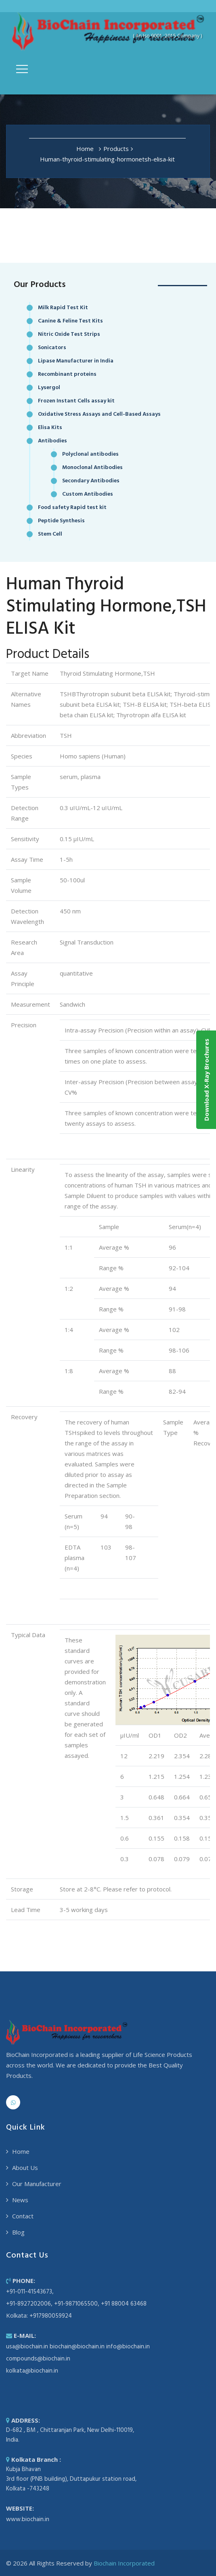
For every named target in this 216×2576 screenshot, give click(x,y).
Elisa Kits (50, 427)
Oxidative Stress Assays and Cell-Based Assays (99, 414)
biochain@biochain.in (77, 2347)
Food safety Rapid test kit (72, 507)
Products (116, 149)
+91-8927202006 (28, 2304)
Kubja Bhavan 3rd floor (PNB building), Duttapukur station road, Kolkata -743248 (71, 2479)
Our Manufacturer (36, 2184)
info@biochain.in (128, 2347)
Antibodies (52, 441)
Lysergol (49, 387)
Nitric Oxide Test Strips (69, 334)
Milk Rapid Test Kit (63, 307)
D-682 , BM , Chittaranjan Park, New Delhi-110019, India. (70, 2435)
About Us (25, 2167)
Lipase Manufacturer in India (75, 361)
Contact (23, 2216)
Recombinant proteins (67, 374)
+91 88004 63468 (124, 2304)
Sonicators (52, 347)
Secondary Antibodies (91, 481)
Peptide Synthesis (61, 521)
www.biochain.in (27, 2519)
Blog (18, 2232)
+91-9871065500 (76, 2304)
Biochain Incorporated (124, 2563)
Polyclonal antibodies (90, 454)
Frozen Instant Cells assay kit (76, 401)
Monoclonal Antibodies (92, 467)
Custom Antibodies (87, 494)
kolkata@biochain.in (32, 2371)
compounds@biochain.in (38, 2359)
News (20, 2200)
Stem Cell (50, 534)
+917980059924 (50, 2316)
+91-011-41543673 (29, 2292)
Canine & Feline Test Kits (70, 321)
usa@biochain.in (27, 2347)
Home (85, 149)
